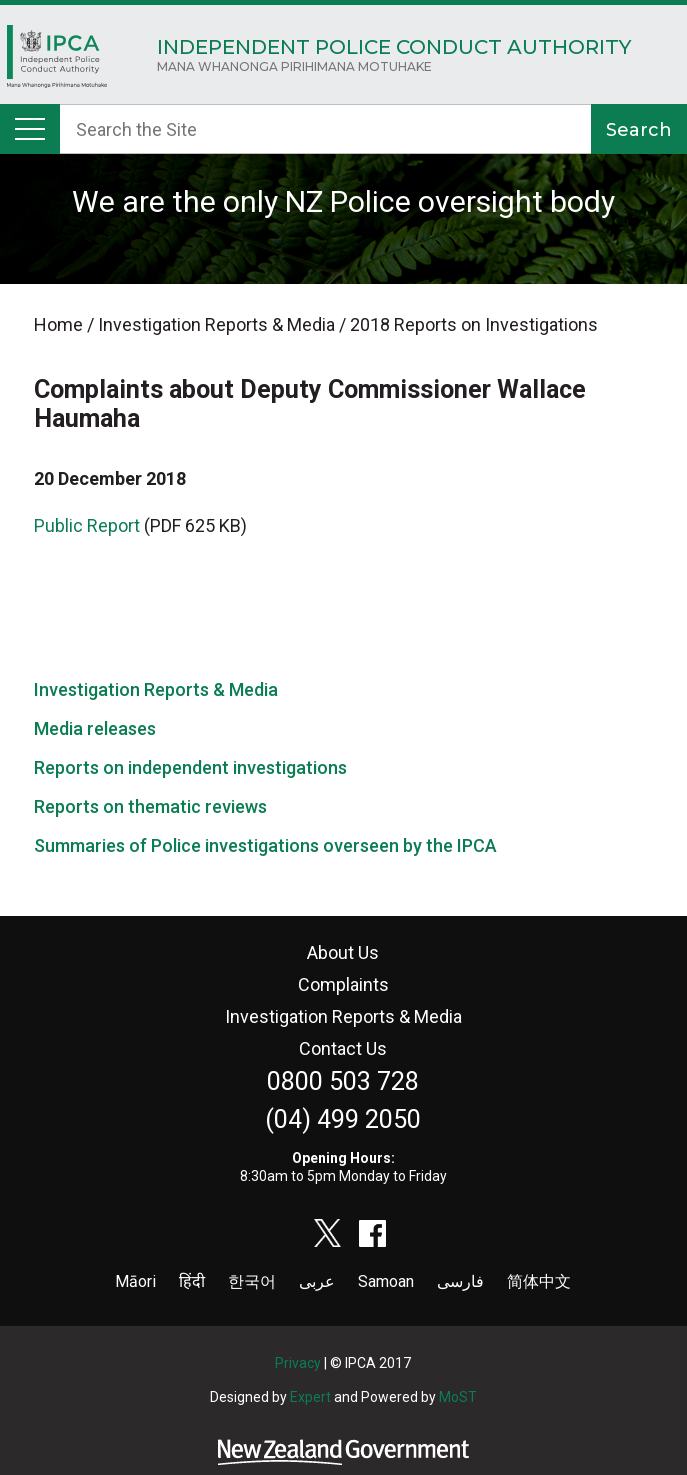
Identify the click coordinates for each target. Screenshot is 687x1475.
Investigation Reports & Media (156, 689)
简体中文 (539, 1281)
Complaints (343, 984)
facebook (373, 1233)
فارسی (460, 1281)
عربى (317, 1281)
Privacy (298, 1363)
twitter (328, 1233)
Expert (310, 1397)
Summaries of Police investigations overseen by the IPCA (265, 845)
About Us (343, 952)
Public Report (87, 525)
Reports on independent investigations (190, 767)
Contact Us (343, 1048)
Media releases (95, 728)
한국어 (252, 1281)
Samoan (386, 1281)
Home (57, 61)
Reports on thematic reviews (150, 806)
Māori (135, 1281)
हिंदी (192, 1281)
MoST (458, 1397)
